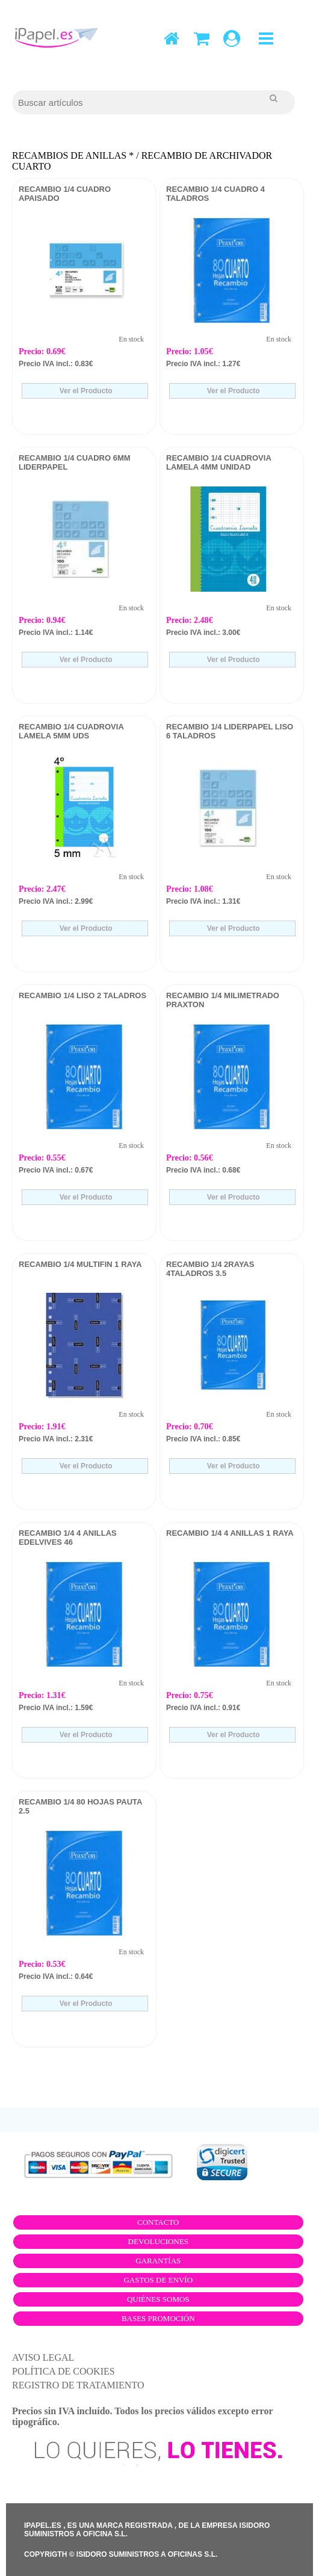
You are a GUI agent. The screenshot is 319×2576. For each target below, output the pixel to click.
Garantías (158, 2260)
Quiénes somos (158, 2299)
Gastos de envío (158, 2279)
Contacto (158, 2222)
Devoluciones (158, 2241)
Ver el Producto (84, 391)
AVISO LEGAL (43, 2357)
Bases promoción (158, 2318)
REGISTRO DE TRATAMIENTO (78, 2385)
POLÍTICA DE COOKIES (63, 2371)
